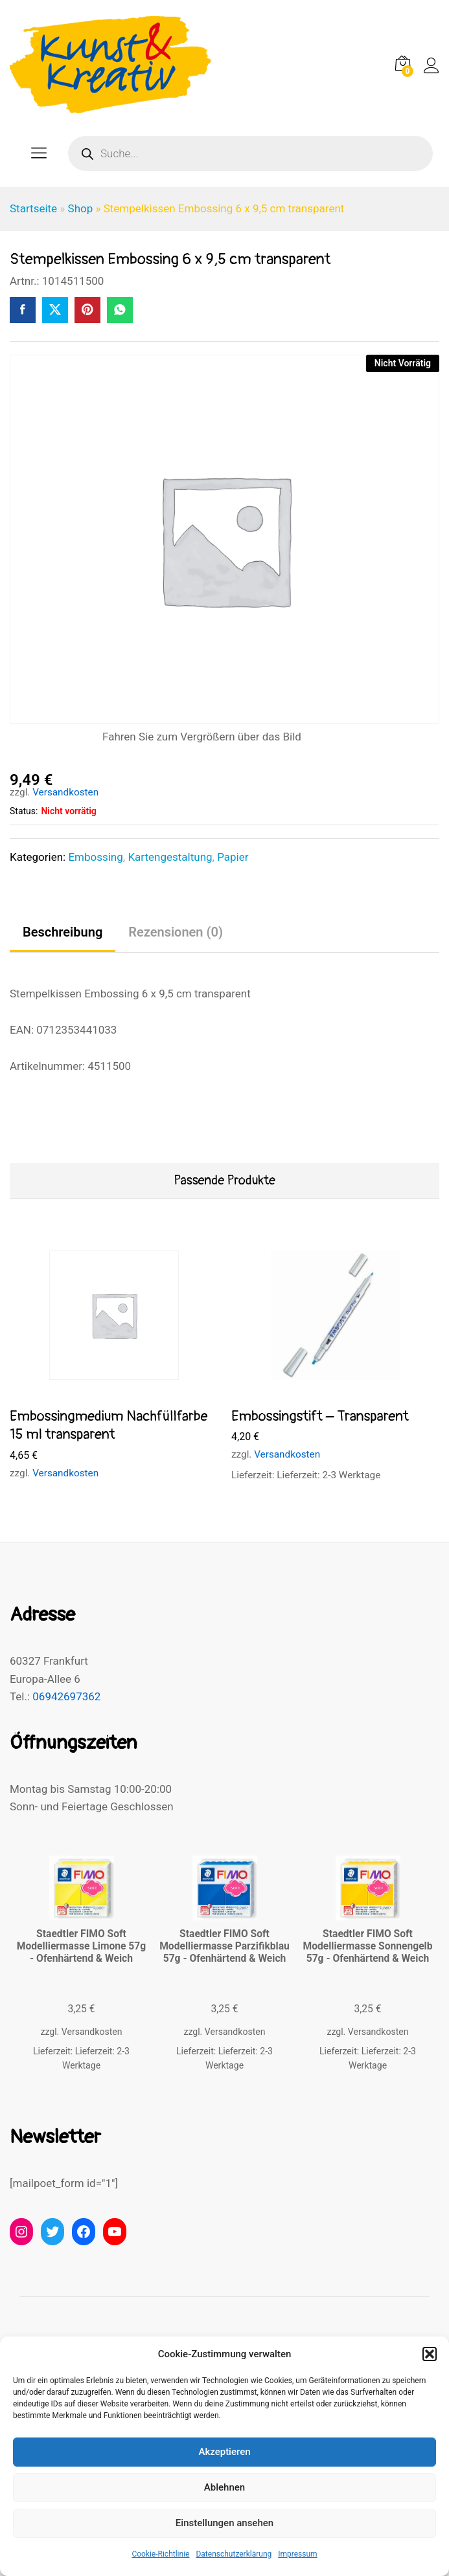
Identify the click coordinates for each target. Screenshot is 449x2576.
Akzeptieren (224, 2452)
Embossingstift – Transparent (320, 1416)
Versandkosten (65, 792)
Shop (80, 208)
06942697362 (66, 1696)
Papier (232, 856)
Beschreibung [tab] (62, 932)
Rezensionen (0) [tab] (175, 932)
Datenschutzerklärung (233, 2554)
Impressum (297, 2554)
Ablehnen (224, 2487)
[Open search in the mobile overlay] (250, 153)
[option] (114, 1367)
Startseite (33, 208)
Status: (24, 811)
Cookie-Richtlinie (160, 2554)
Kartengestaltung (170, 856)
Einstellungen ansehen (224, 2523)
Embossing (95, 856)
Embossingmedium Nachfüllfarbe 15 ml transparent (108, 1425)
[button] (429, 2354)
